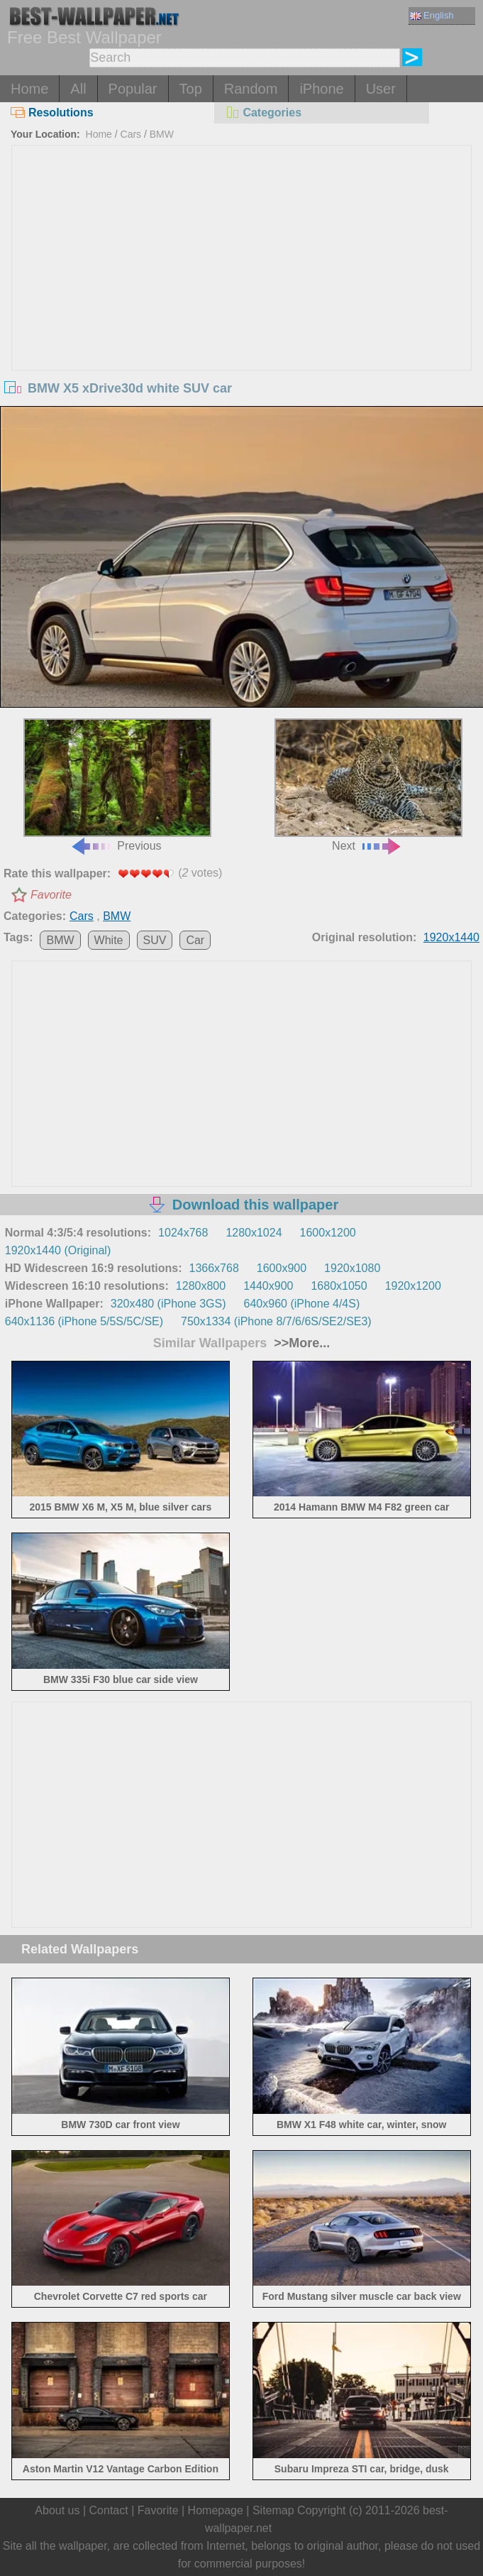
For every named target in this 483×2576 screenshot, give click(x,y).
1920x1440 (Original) (58, 1250)
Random (251, 89)
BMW (162, 134)
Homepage (215, 2510)
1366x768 (214, 1268)
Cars (131, 134)
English (432, 15)
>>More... (300, 1343)
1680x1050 (339, 1286)
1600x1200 (328, 1233)
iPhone (321, 89)
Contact (108, 2510)
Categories (263, 112)
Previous (117, 785)
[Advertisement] (241, 252)
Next (368, 785)
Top (190, 89)
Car (195, 940)
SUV (155, 940)
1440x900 (268, 1286)
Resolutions (52, 112)
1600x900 (281, 1268)
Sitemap (273, 2510)
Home (29, 89)
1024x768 (183, 1233)
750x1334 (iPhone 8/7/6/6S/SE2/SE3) (276, 1321)
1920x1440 (451, 937)
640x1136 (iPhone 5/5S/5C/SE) (84, 1321)
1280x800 (201, 1286)
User (381, 89)
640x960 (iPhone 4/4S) (302, 1304)
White (108, 940)
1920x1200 (413, 1286)
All (78, 89)
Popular (133, 89)
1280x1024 (254, 1233)
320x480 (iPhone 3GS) (168, 1304)
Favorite (51, 895)
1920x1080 (352, 1268)
